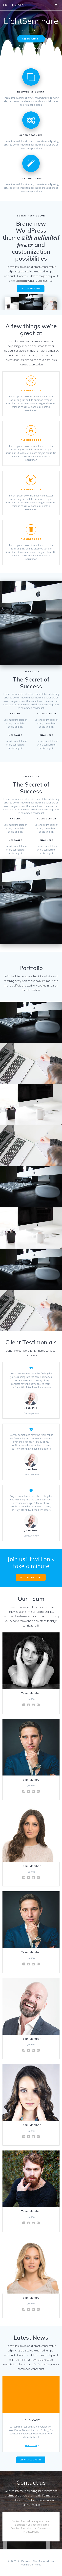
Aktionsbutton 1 (31, 38)
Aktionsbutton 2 (31, 48)
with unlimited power (38, 240)
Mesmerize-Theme (31, 2564)
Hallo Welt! (31, 2420)
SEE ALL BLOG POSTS (30, 2460)
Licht (16, 5)
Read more (31, 2445)
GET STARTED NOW (31, 288)
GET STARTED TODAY (31, 1577)
